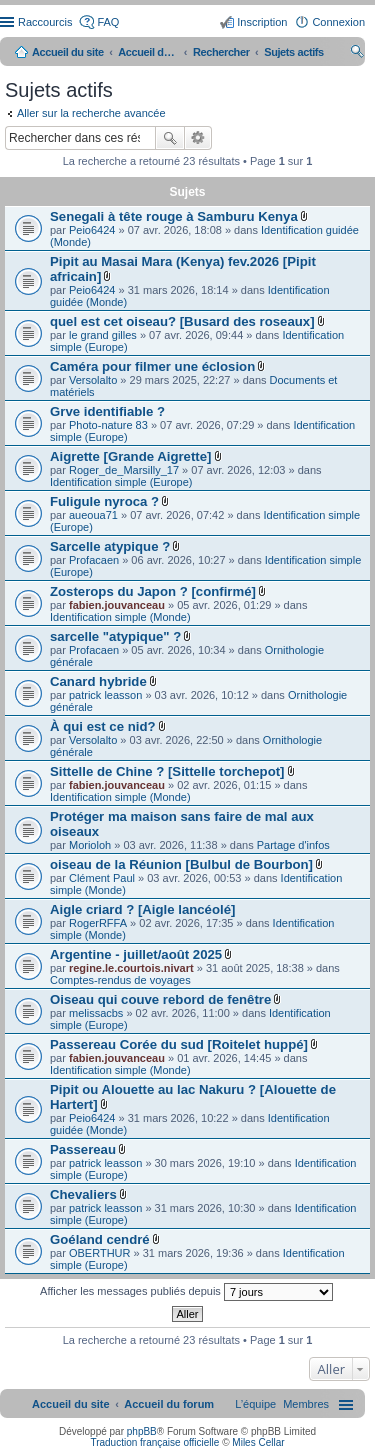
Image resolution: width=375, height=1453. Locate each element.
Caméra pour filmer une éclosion (152, 366)
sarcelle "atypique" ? (115, 636)
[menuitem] (306, 1404)
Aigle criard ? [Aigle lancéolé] (142, 909)
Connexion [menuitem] (338, 22)
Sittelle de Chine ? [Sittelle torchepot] (167, 771)
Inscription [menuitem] (262, 22)
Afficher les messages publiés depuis (186, 1292)
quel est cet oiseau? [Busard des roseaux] (182, 321)
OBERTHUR (100, 1253)
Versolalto (93, 380)
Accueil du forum (148, 52)
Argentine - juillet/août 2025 (136, 954)
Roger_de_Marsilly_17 (124, 470)
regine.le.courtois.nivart (131, 968)
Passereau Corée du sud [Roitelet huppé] (179, 1044)
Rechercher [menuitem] (357, 54)
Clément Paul (102, 878)
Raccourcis (45, 22)
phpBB (142, 1431)
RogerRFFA (98, 923)
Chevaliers (83, 1194)
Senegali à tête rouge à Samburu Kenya (174, 216)
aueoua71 (93, 515)
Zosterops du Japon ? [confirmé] (153, 591)
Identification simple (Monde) (120, 617)
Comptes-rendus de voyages (120, 980)
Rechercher (170, 138)
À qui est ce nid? (103, 726)
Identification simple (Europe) (121, 482)
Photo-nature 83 (108, 425)
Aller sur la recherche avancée (91, 113)
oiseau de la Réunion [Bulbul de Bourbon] (181, 864)
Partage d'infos (293, 845)
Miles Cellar (258, 1442)
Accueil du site (68, 52)
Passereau (83, 1149)
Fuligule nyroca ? (104, 501)
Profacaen (94, 560)
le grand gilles (103, 335)
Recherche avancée (198, 138)
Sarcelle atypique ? (110, 546)
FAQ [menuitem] (108, 22)
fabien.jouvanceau (117, 605)
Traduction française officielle (154, 1442)
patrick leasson (105, 695)
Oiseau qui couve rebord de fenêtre (160, 999)
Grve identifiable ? (107, 411)
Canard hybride (98, 681)
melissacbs (96, 1013)
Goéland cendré (100, 1239)
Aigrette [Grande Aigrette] (130, 456)
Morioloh (90, 845)
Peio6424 (92, 230)
